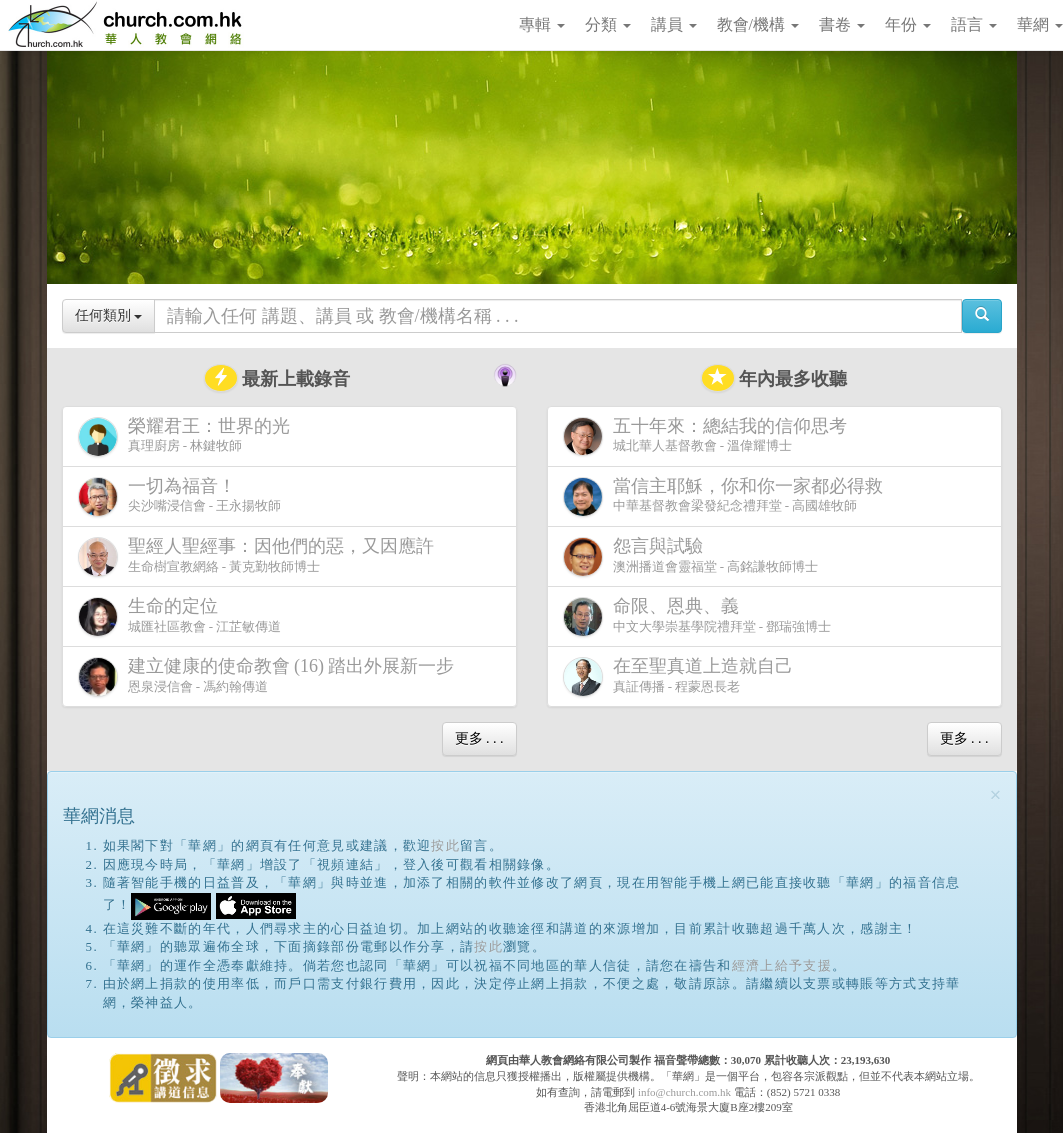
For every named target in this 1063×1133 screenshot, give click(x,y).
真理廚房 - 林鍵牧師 (188, 436)
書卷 (842, 24)
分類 (608, 24)
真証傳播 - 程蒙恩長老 (682, 676)
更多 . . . (479, 738)
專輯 (542, 24)
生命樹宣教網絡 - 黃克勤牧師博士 (260, 556)
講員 (674, 24)
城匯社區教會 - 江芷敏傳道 (180, 616)
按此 (445, 845)
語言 (974, 24)
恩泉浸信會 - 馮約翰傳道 (270, 676)
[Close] (996, 795)
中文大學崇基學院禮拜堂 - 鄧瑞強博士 (697, 616)
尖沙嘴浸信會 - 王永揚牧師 (180, 496)
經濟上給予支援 (782, 965)
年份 (908, 24)
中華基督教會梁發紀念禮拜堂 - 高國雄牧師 (727, 496)
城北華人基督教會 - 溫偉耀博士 (709, 436)
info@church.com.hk (684, 1092)
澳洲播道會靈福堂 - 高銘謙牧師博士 (691, 556)
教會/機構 (758, 24)
